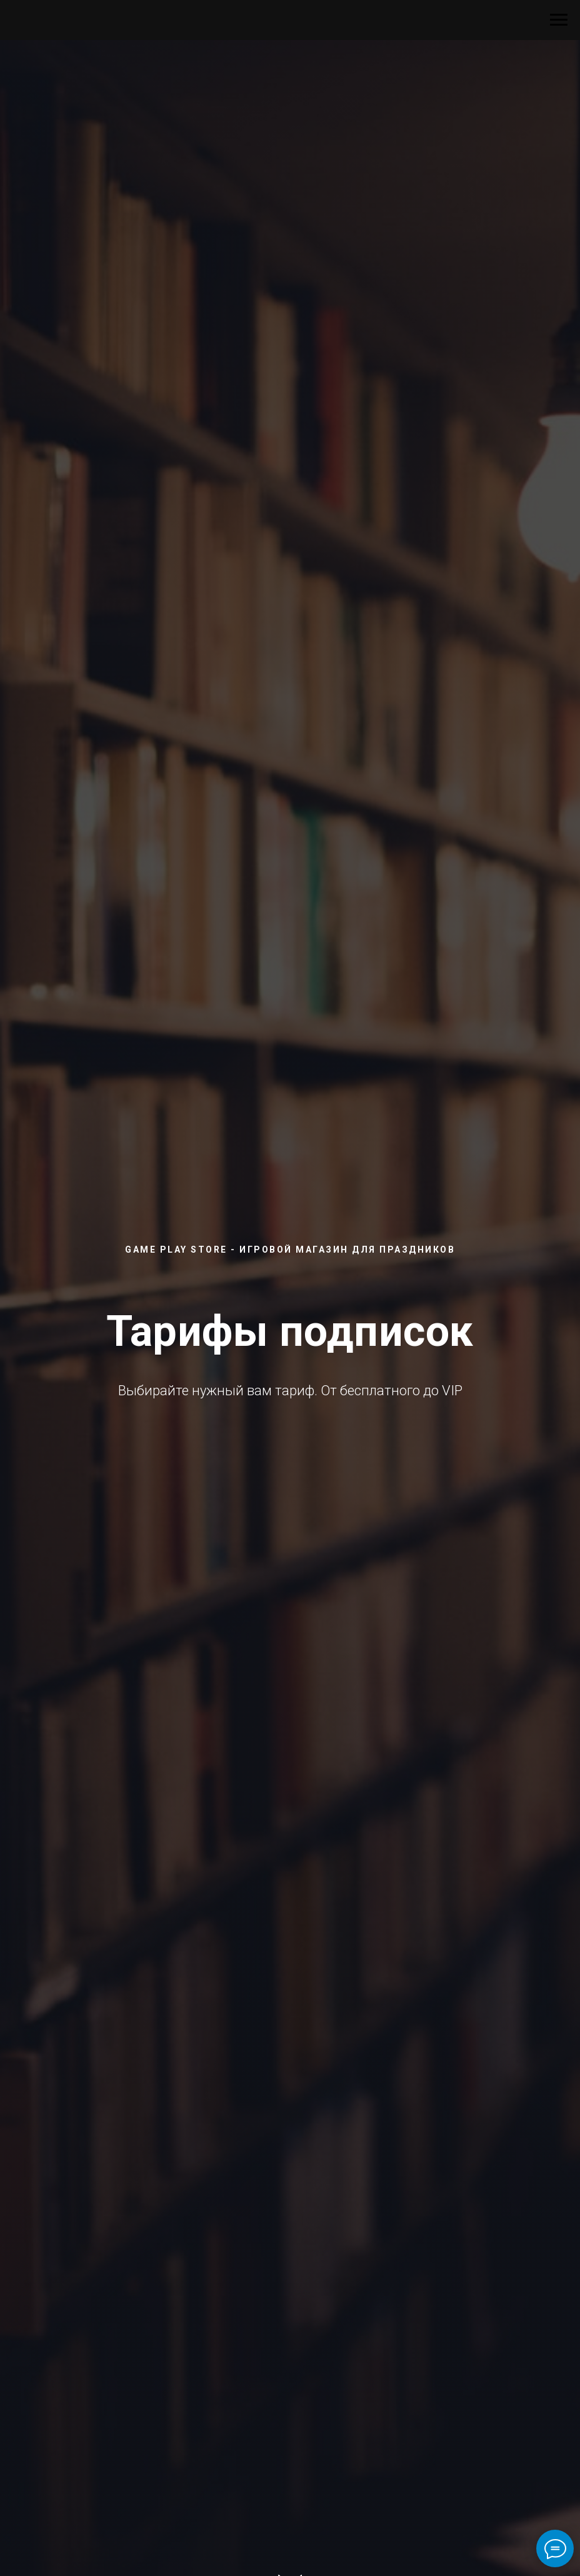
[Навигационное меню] (559, 20)
